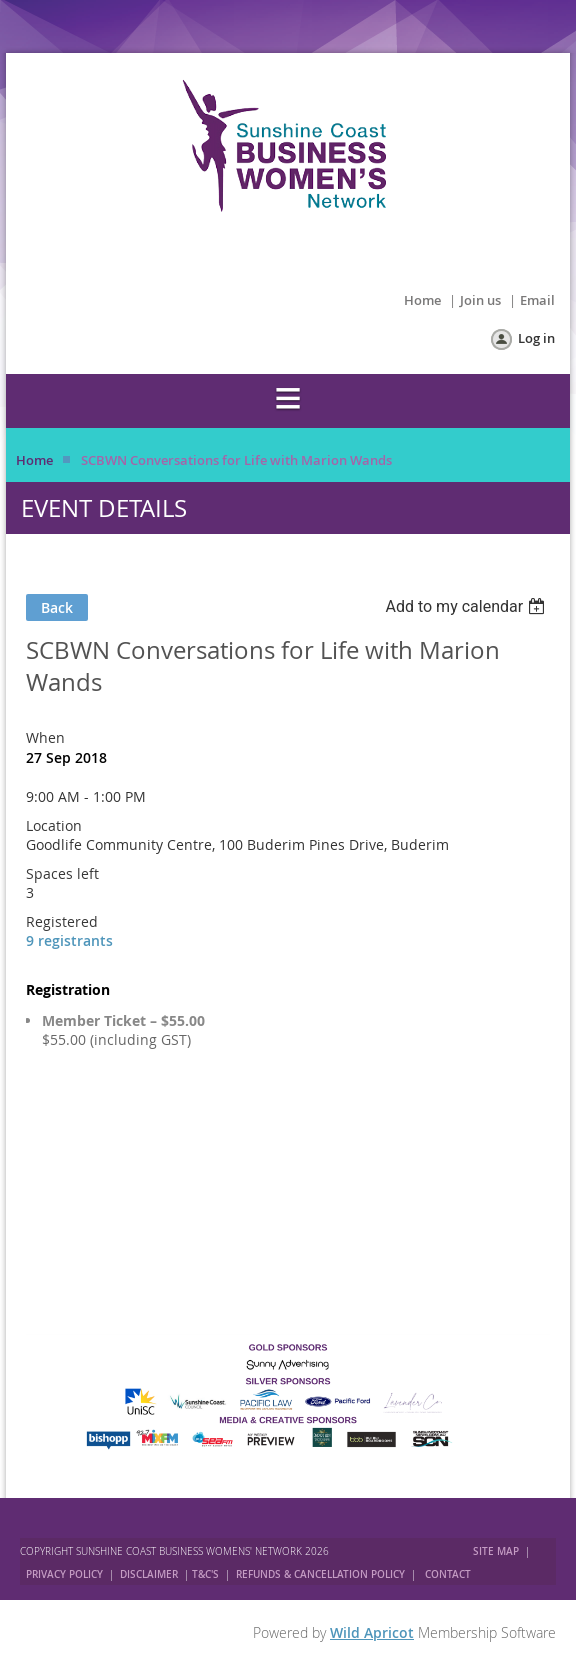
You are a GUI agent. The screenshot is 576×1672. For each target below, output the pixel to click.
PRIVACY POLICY (64, 1574)
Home (422, 300)
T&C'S (205, 1574)
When (45, 737)
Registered (62, 921)
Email (537, 300)
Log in (536, 338)
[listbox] (467, 606)
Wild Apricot (372, 1632)
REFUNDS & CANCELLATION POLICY (322, 1574)
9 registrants (69, 940)
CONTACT (448, 1574)
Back (57, 607)
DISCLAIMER (149, 1574)
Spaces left (62, 873)
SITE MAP (496, 1551)
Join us (480, 300)
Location (54, 825)
